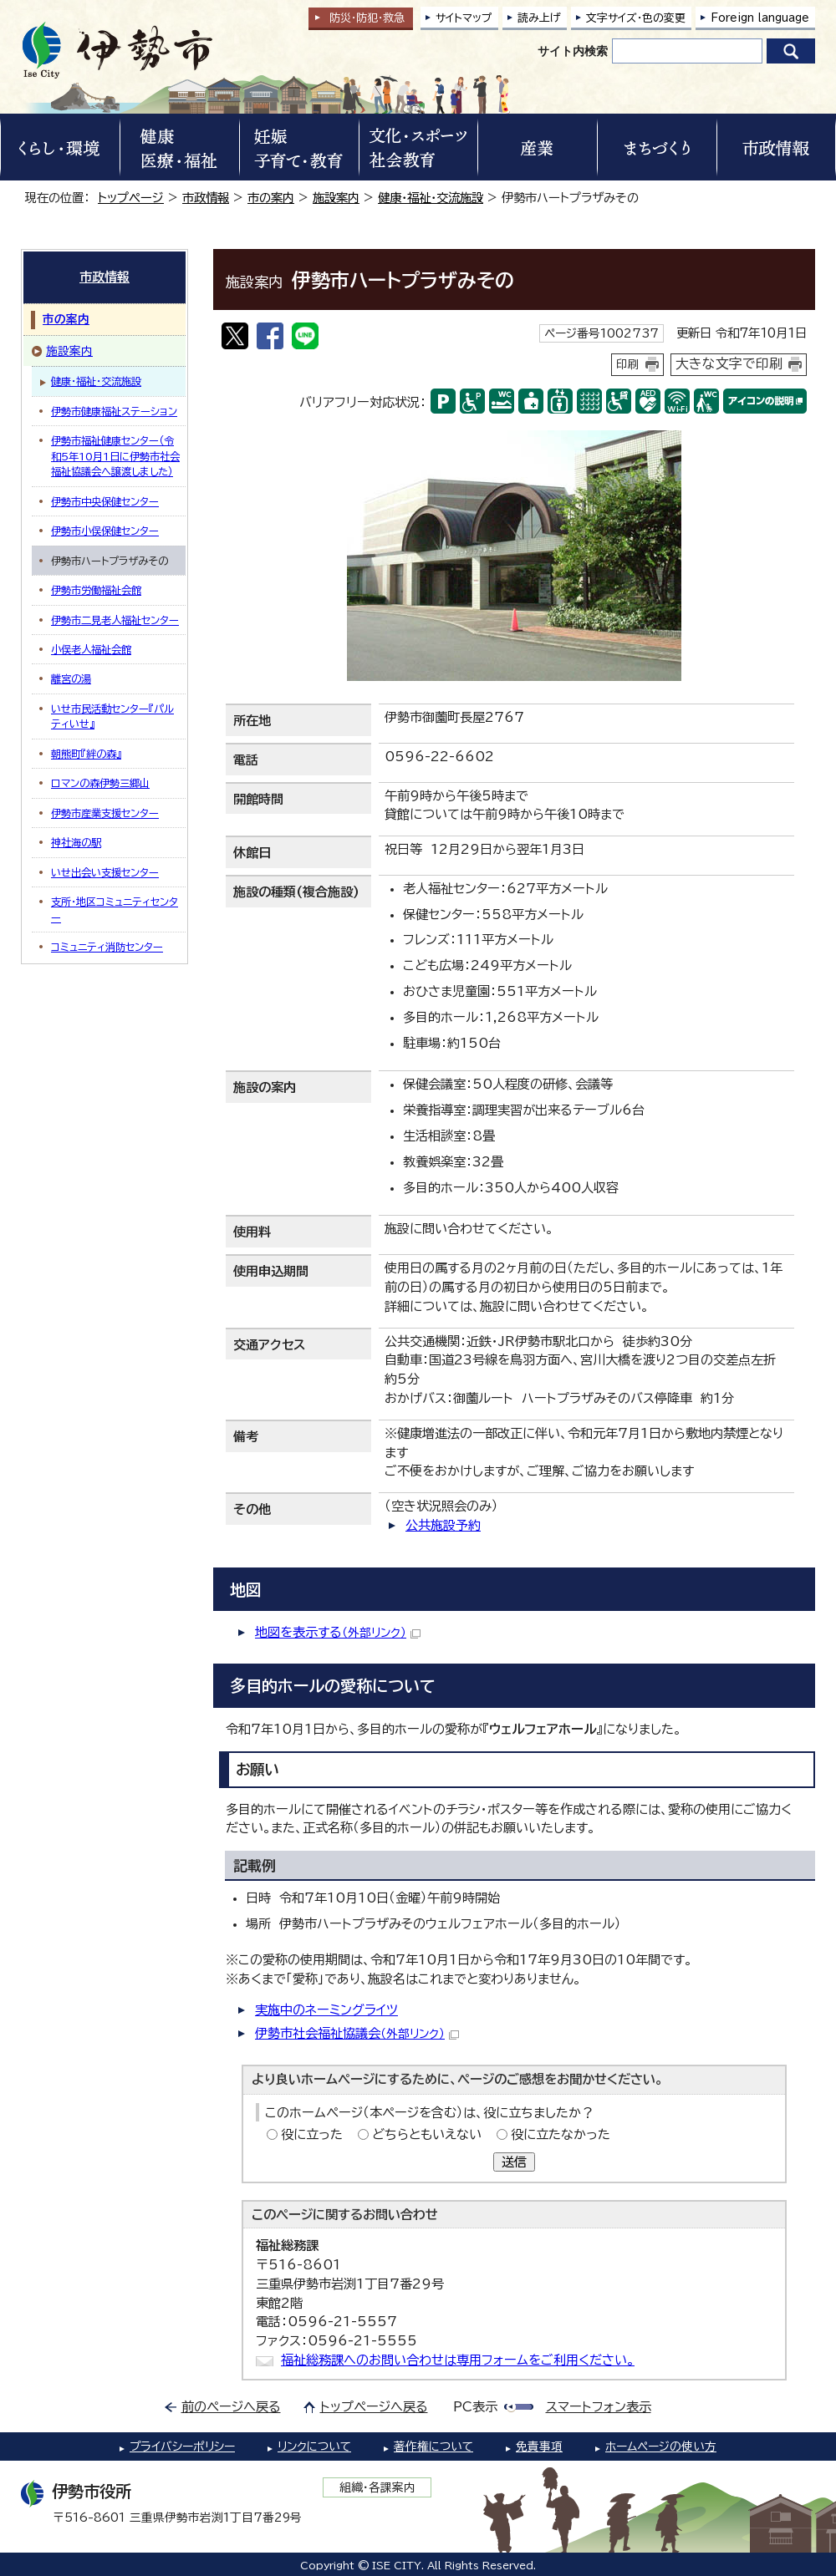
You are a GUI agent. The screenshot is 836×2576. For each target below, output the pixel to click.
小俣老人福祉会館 (91, 649)
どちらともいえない (427, 2134)
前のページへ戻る (231, 2407)
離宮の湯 (71, 678)
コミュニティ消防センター (107, 947)
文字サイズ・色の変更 (636, 18)
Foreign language (760, 18)
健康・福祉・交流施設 (430, 197)
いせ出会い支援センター (105, 872)
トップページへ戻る (374, 2407)
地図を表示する (338, 1632)
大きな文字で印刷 (728, 363)
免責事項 (539, 2446)
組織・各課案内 (377, 2487)
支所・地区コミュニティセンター (114, 909)
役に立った (312, 2134)
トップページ (131, 197)
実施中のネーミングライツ (326, 2010)
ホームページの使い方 (660, 2446)
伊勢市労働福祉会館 (96, 590)
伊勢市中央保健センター (105, 501)
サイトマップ (464, 18)
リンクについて (314, 2446)
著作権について (433, 2446)
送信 (514, 2162)
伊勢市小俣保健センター (105, 531)
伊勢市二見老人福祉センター (115, 620)
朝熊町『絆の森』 (86, 754)
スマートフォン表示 (598, 2407)
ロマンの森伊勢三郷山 (100, 783)
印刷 (628, 364)
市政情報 (205, 197)
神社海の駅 (76, 842)
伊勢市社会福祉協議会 (357, 2033)
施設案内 (336, 197)
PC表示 (475, 2407)
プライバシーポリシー (182, 2446)
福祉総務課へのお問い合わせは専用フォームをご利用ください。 (458, 2360)
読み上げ (539, 18)
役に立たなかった (560, 2134)
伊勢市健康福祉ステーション (114, 411)
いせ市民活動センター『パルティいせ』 (112, 716)
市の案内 (270, 197)
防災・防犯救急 (367, 18)
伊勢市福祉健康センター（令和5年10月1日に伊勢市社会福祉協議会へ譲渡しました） (115, 455)
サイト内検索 (573, 51)
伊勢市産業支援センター (105, 813)
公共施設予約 (443, 1525)
